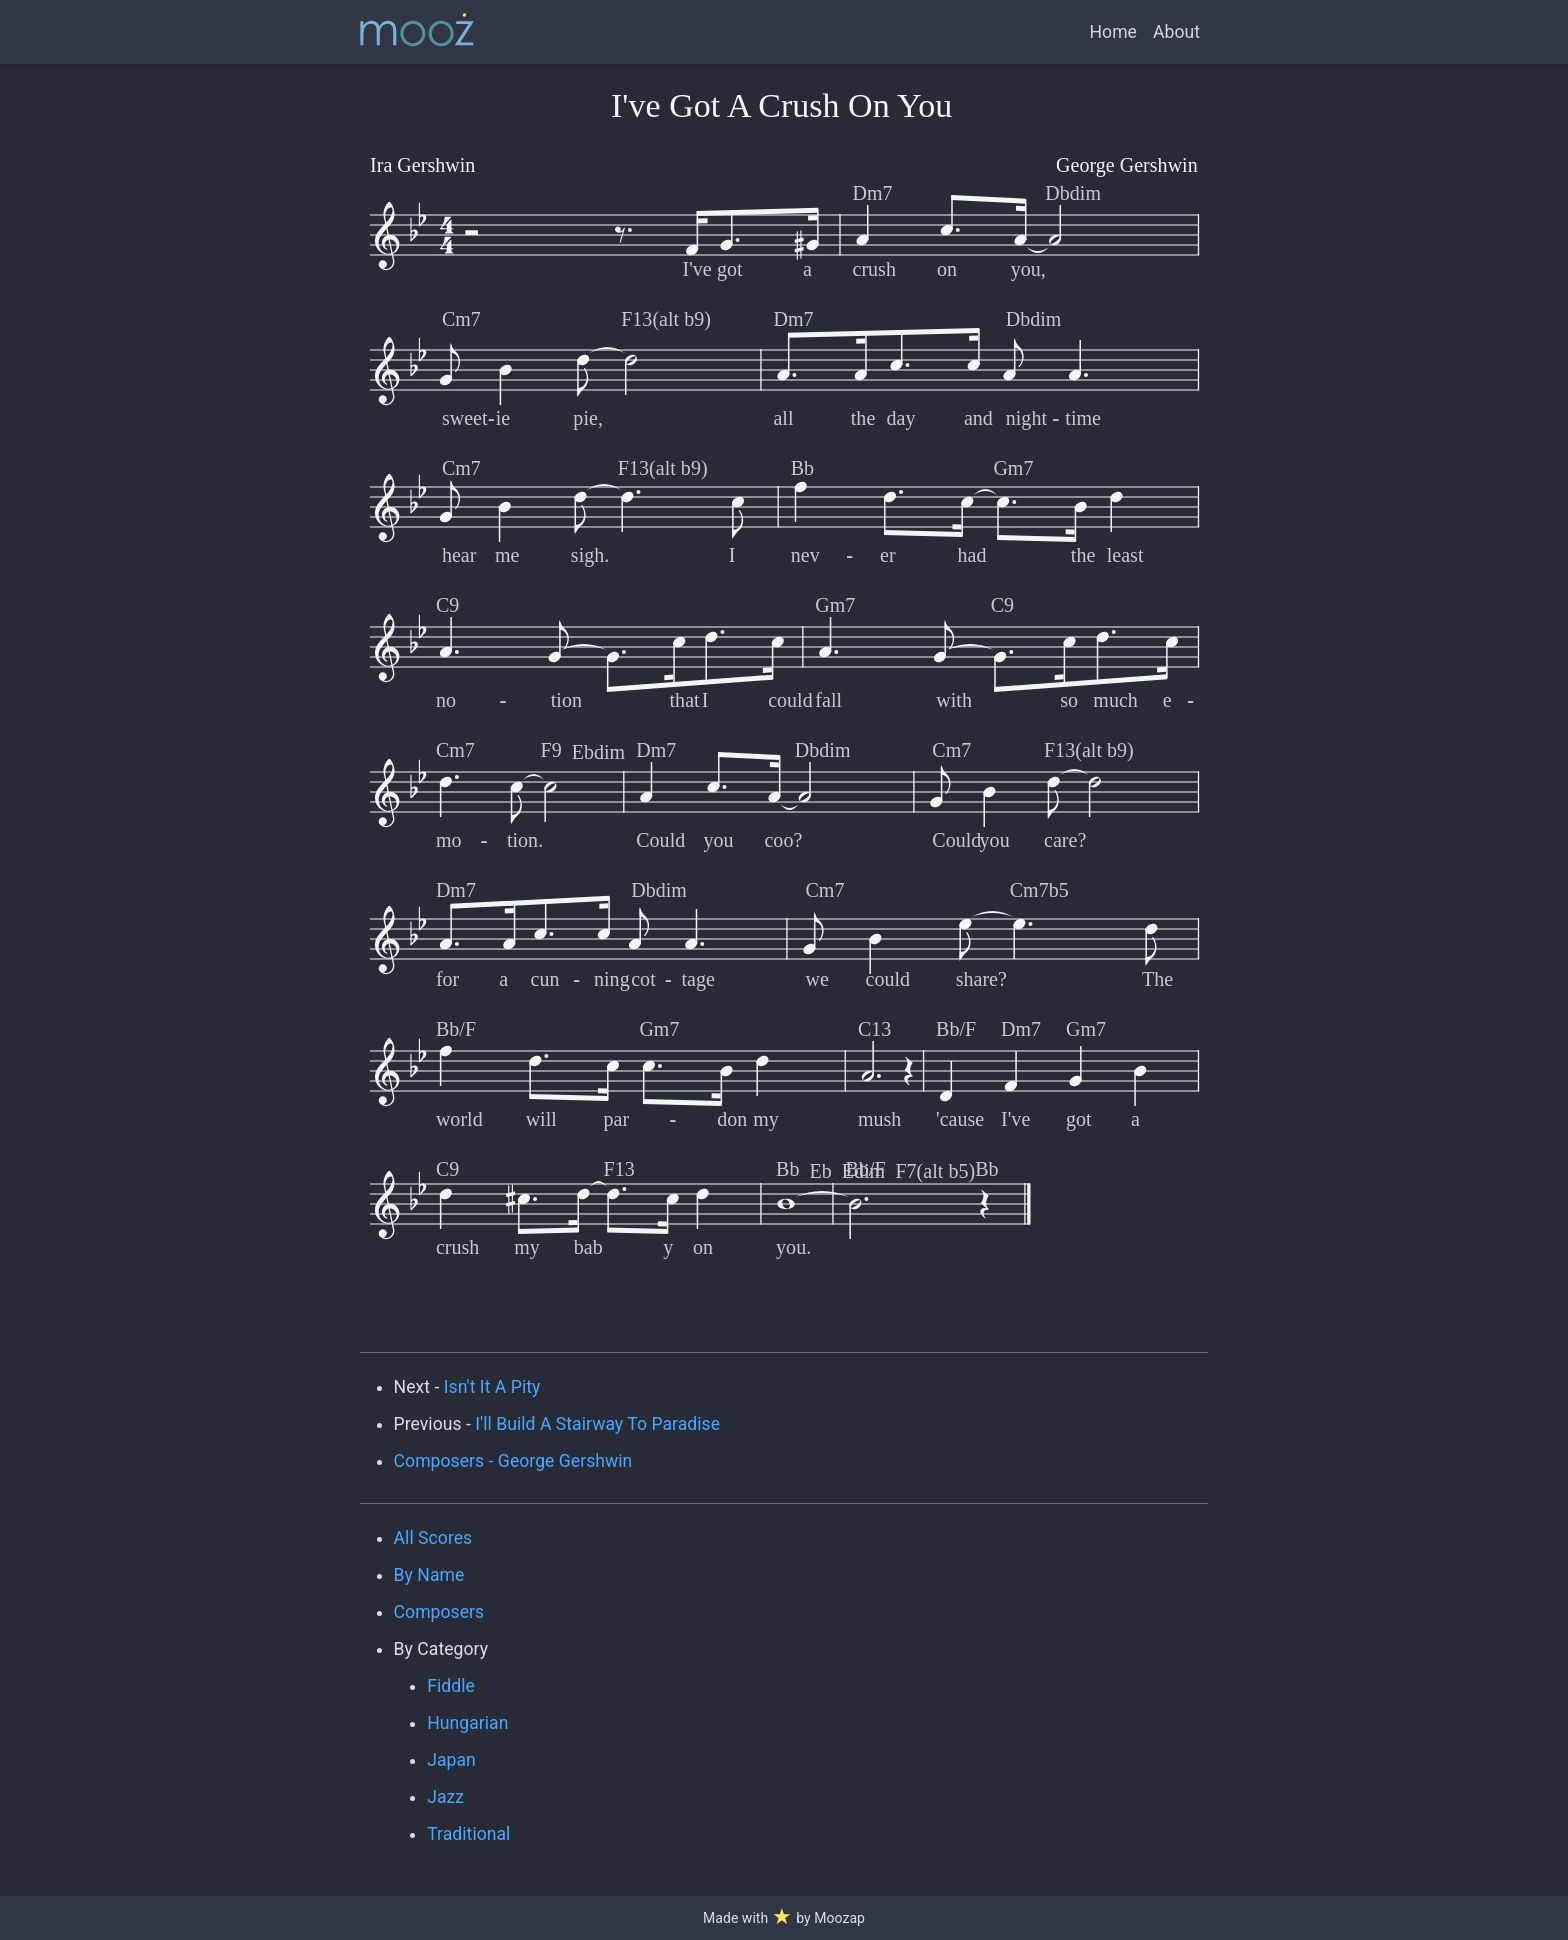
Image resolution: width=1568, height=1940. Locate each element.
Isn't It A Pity (492, 1387)
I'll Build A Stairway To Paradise (597, 1424)
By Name (429, 1575)
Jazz (445, 1797)
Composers (439, 1612)
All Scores (433, 1538)
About (1176, 32)
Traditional (468, 1834)
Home (1113, 32)
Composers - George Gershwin (513, 1461)
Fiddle (451, 1686)
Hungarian (467, 1723)
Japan (451, 1760)
